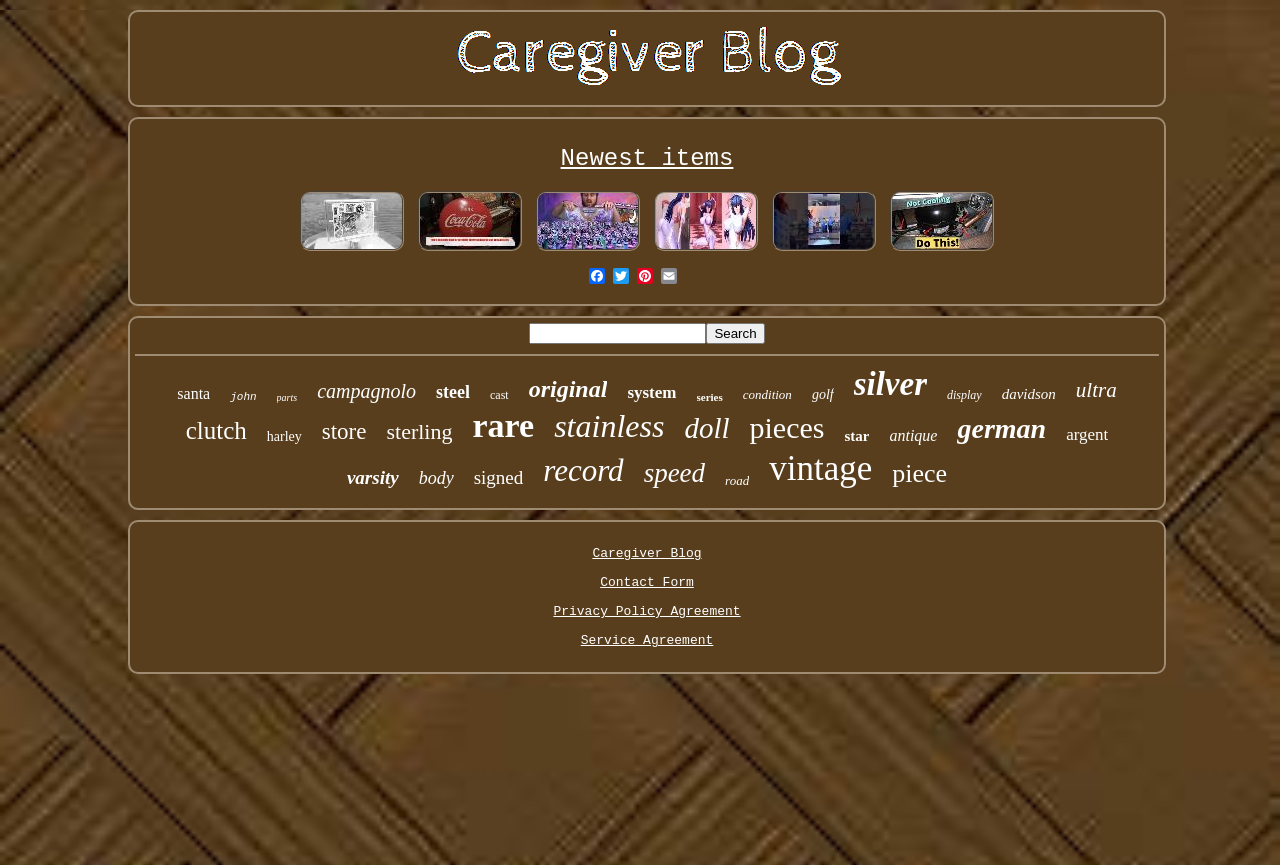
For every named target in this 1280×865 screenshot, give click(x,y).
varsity (373, 477)
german (1001, 428)
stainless (609, 426)
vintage (820, 468)
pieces (787, 427)
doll (706, 428)
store (344, 431)
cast (499, 395)
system (651, 392)
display (964, 395)
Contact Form (647, 582)
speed (674, 473)
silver (890, 384)
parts (287, 397)
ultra (1096, 390)
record (583, 470)
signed (499, 477)
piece (919, 473)
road (737, 480)
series (710, 397)
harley (284, 436)
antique (913, 435)
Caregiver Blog (646, 553)
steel (453, 392)
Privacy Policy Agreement (646, 611)
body (436, 478)
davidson (1029, 394)
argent (1087, 434)
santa (193, 393)
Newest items (647, 158)
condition (767, 394)
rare (503, 425)
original (568, 389)
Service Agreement (647, 640)
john (243, 397)
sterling (419, 431)
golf (823, 394)
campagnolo (366, 391)
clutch (216, 430)
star (856, 436)
